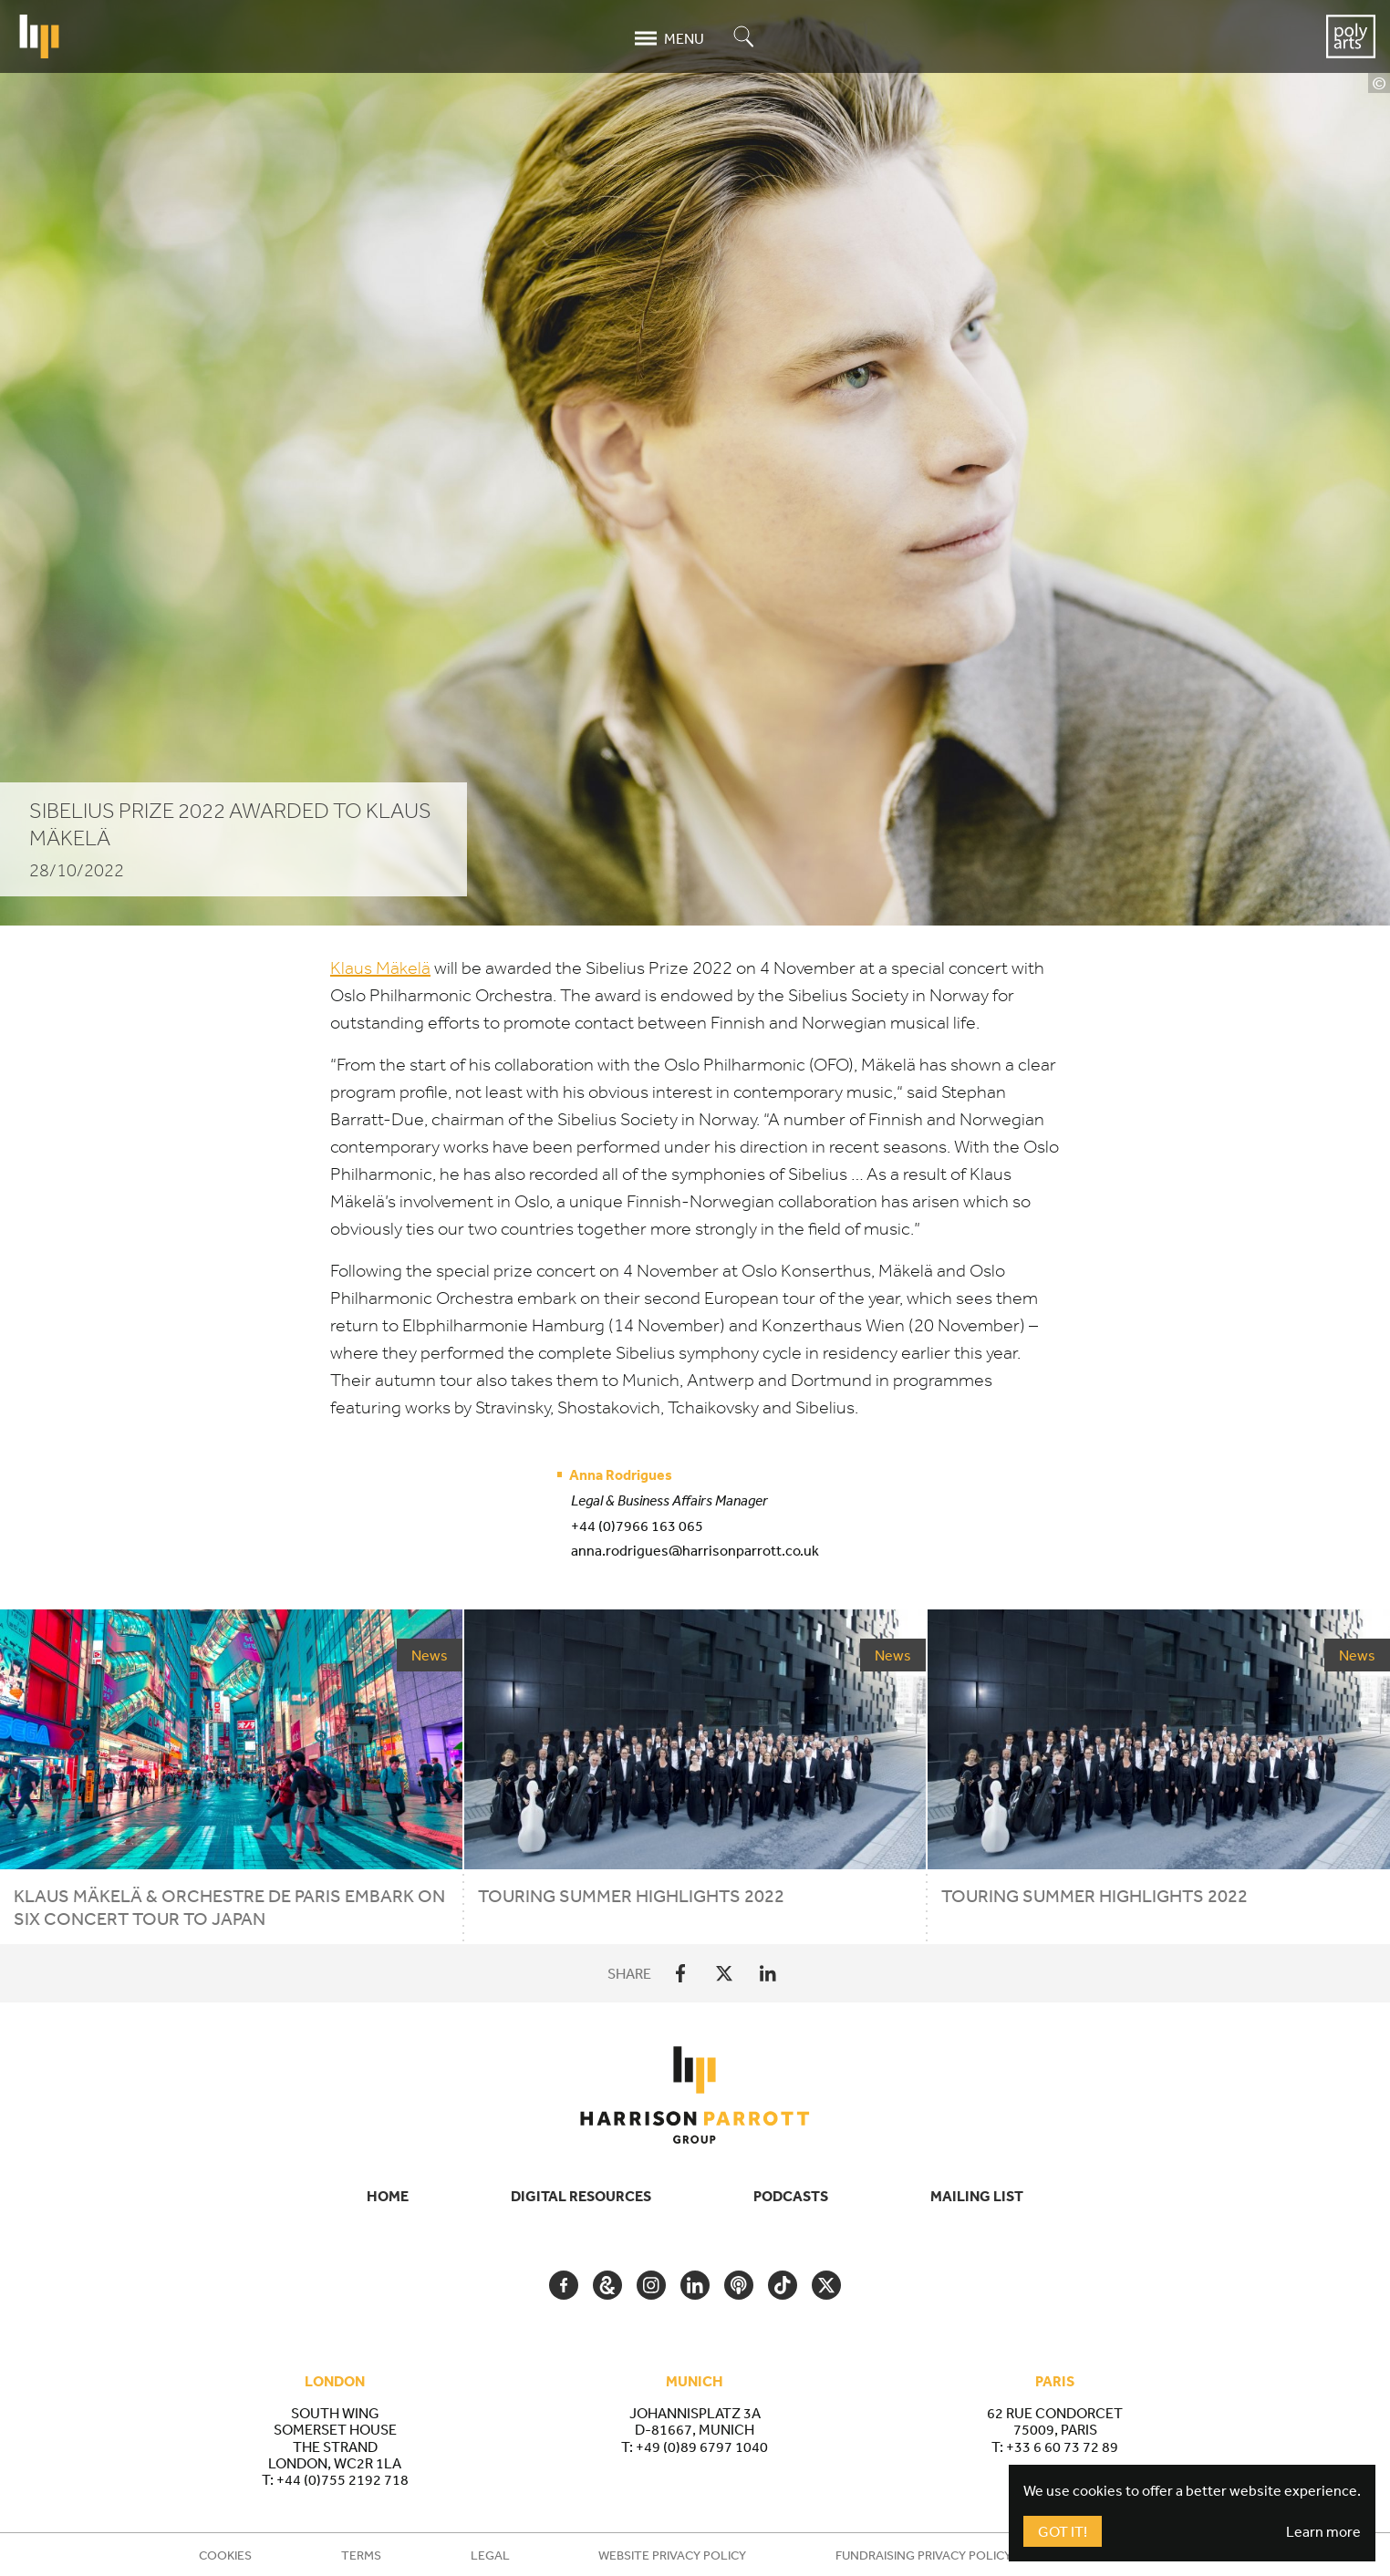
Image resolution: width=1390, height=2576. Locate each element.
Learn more (1323, 2531)
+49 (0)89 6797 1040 (702, 2446)
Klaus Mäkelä (380, 967)
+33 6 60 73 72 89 (1062, 2446)
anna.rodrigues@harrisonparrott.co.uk (695, 1550)
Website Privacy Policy (672, 2555)
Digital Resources (581, 2196)
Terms (361, 2555)
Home (388, 2196)
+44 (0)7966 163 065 (637, 1525)
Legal (490, 2555)
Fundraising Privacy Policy (923, 2555)
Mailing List (976, 2196)
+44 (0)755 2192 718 (342, 2479)
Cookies (225, 2555)
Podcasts (790, 2196)
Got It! (1062, 2531)
